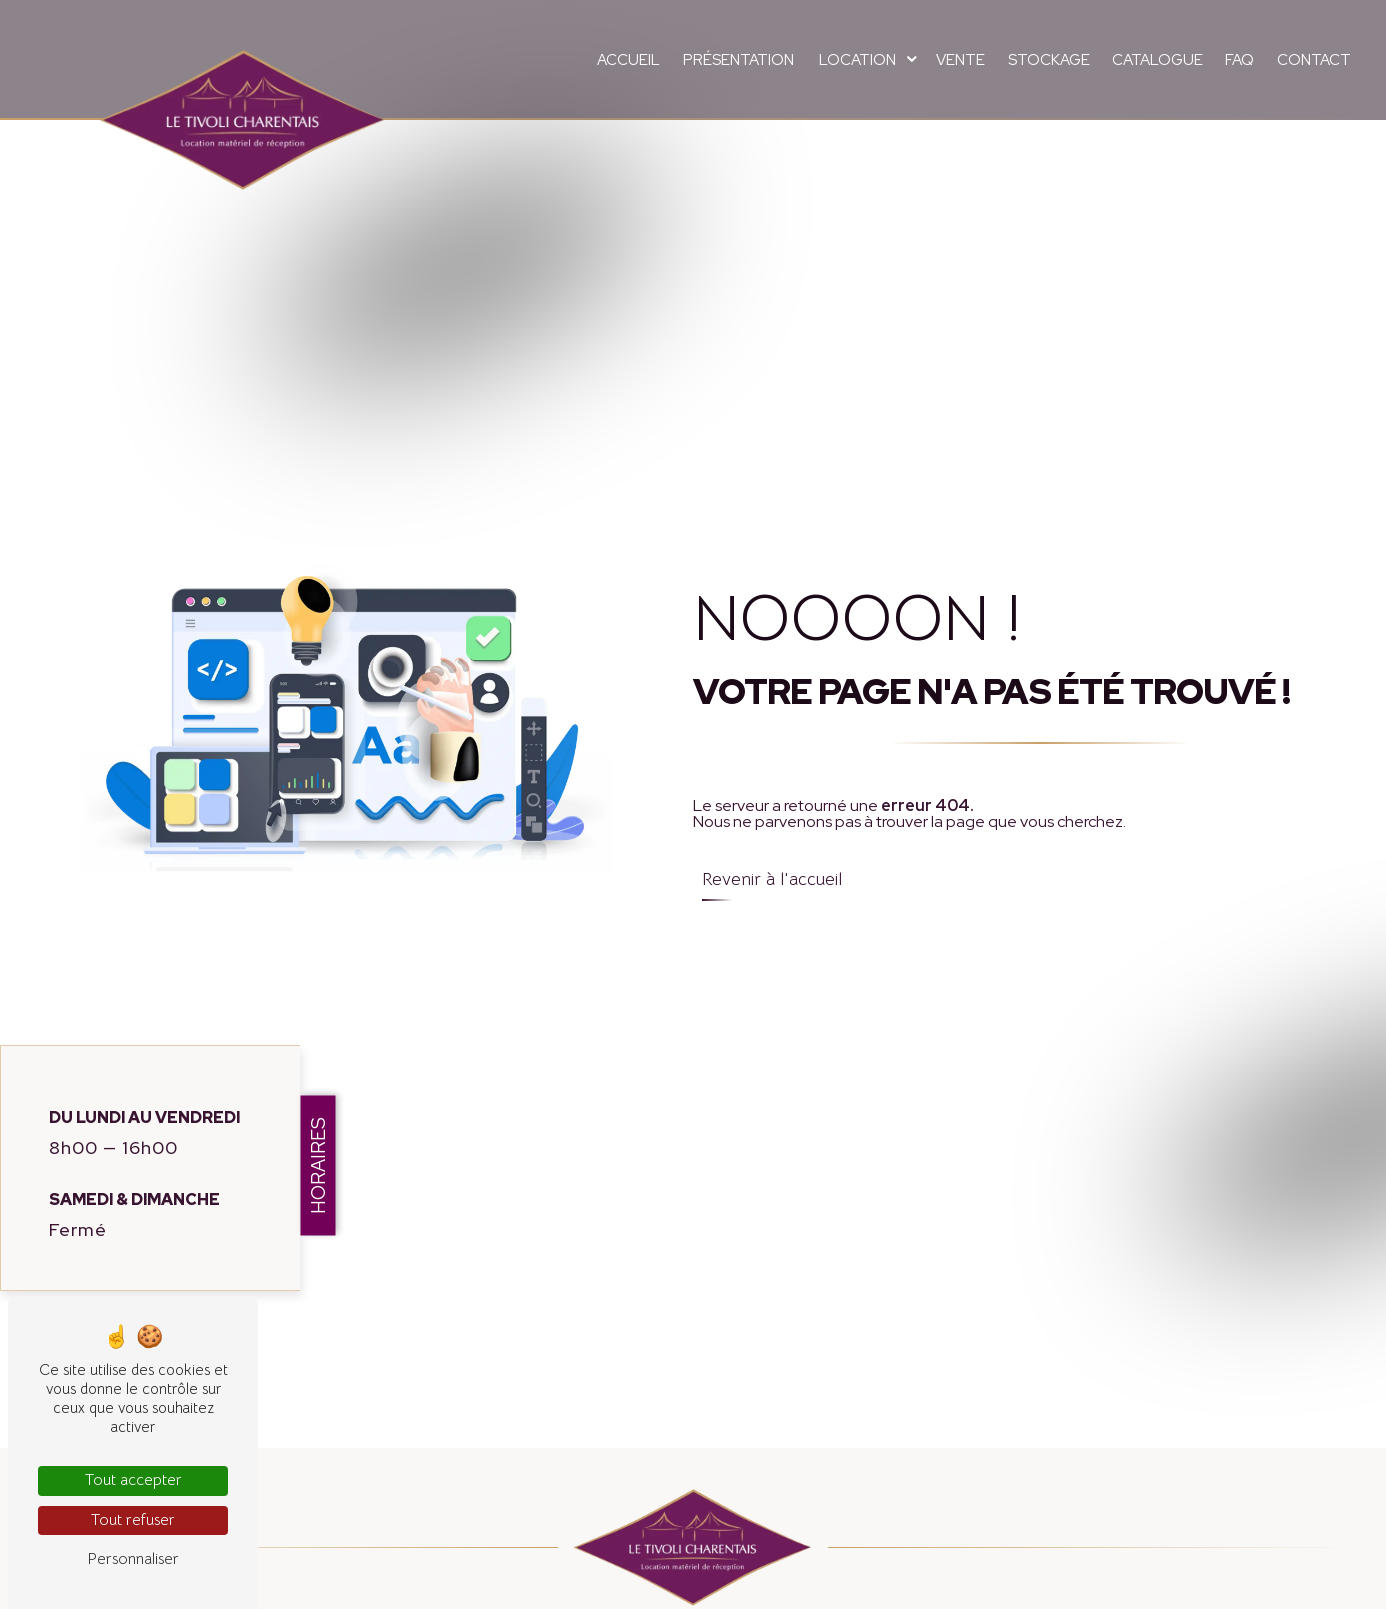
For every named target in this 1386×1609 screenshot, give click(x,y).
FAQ (1239, 60)
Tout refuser (133, 1520)
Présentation (738, 60)
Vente (960, 60)
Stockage (1049, 60)
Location (857, 60)
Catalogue (1157, 60)
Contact (1314, 60)
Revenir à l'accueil (772, 879)
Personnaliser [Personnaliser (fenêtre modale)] (133, 1559)
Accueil (628, 60)
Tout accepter (133, 1480)
